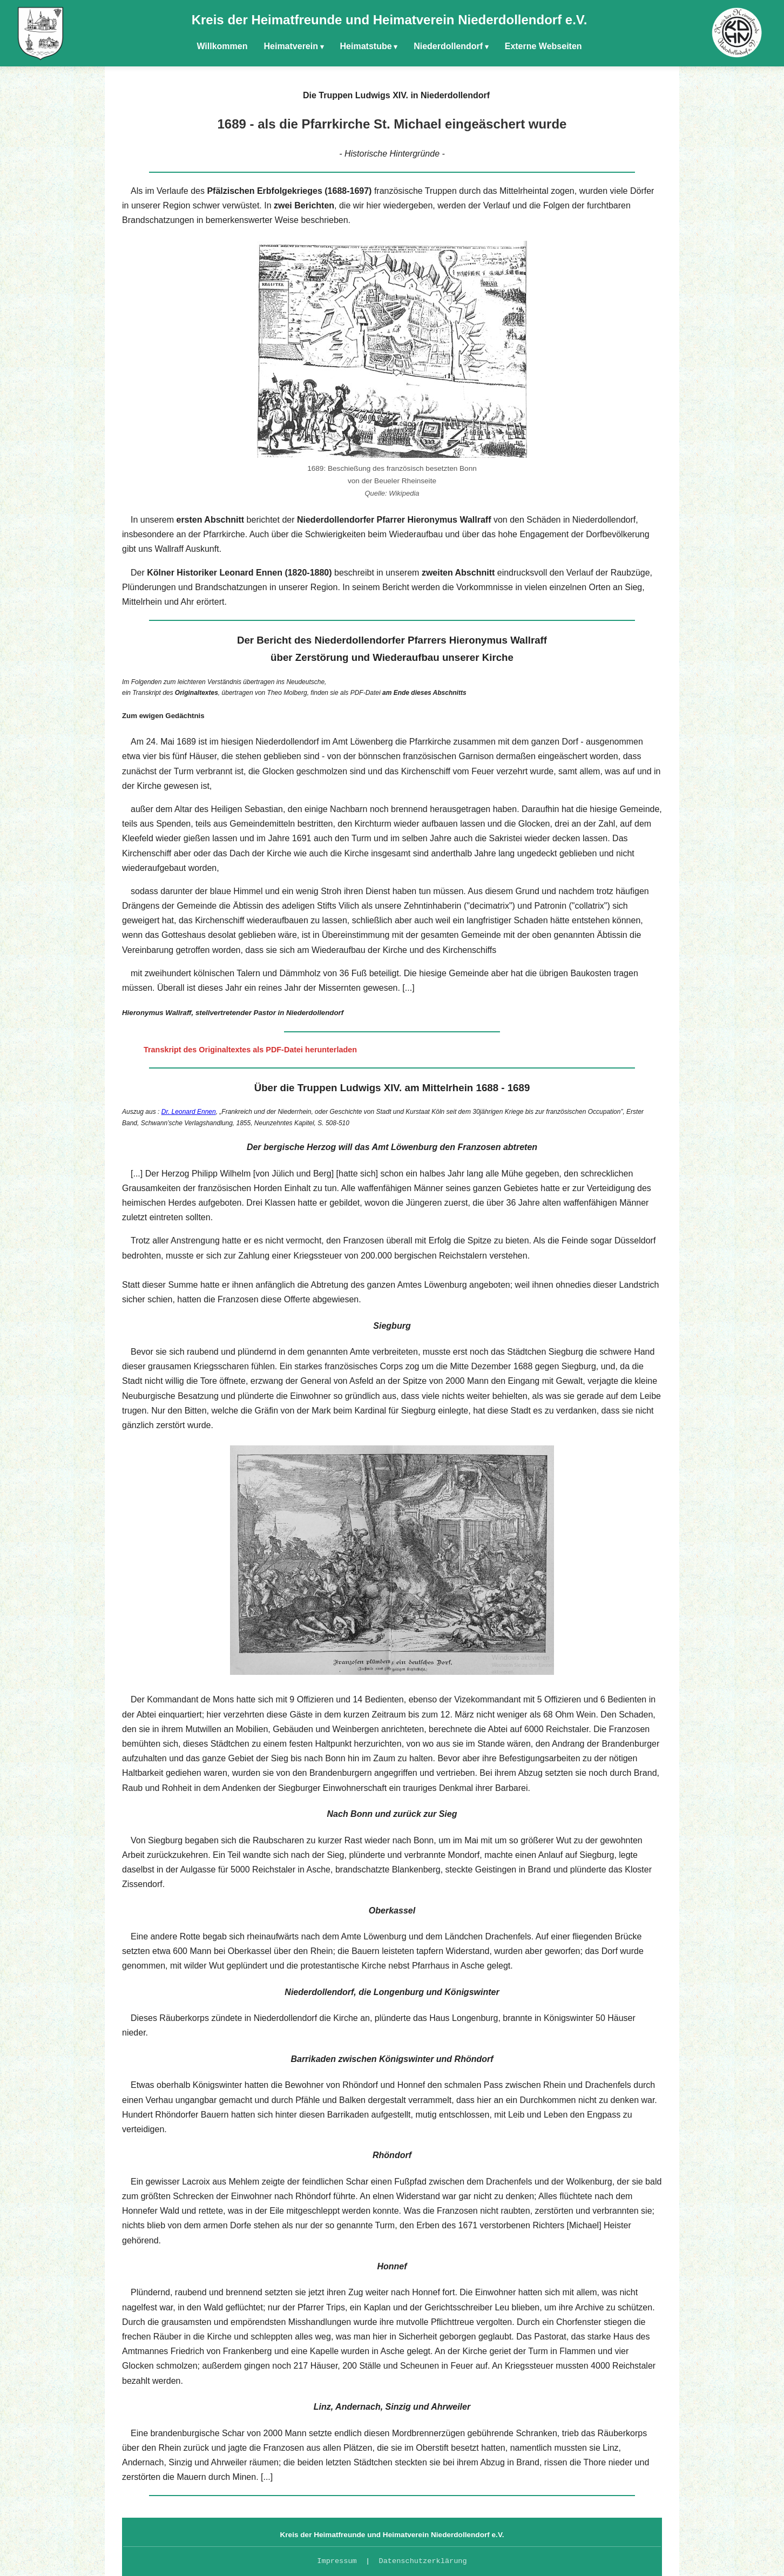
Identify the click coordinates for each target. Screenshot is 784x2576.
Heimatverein (290, 46)
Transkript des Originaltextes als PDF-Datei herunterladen (250, 1049)
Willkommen (222, 46)
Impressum (336, 2561)
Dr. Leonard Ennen (188, 1111)
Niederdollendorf (448, 46)
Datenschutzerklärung (423, 2561)
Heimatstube (366, 46)
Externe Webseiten (543, 46)
